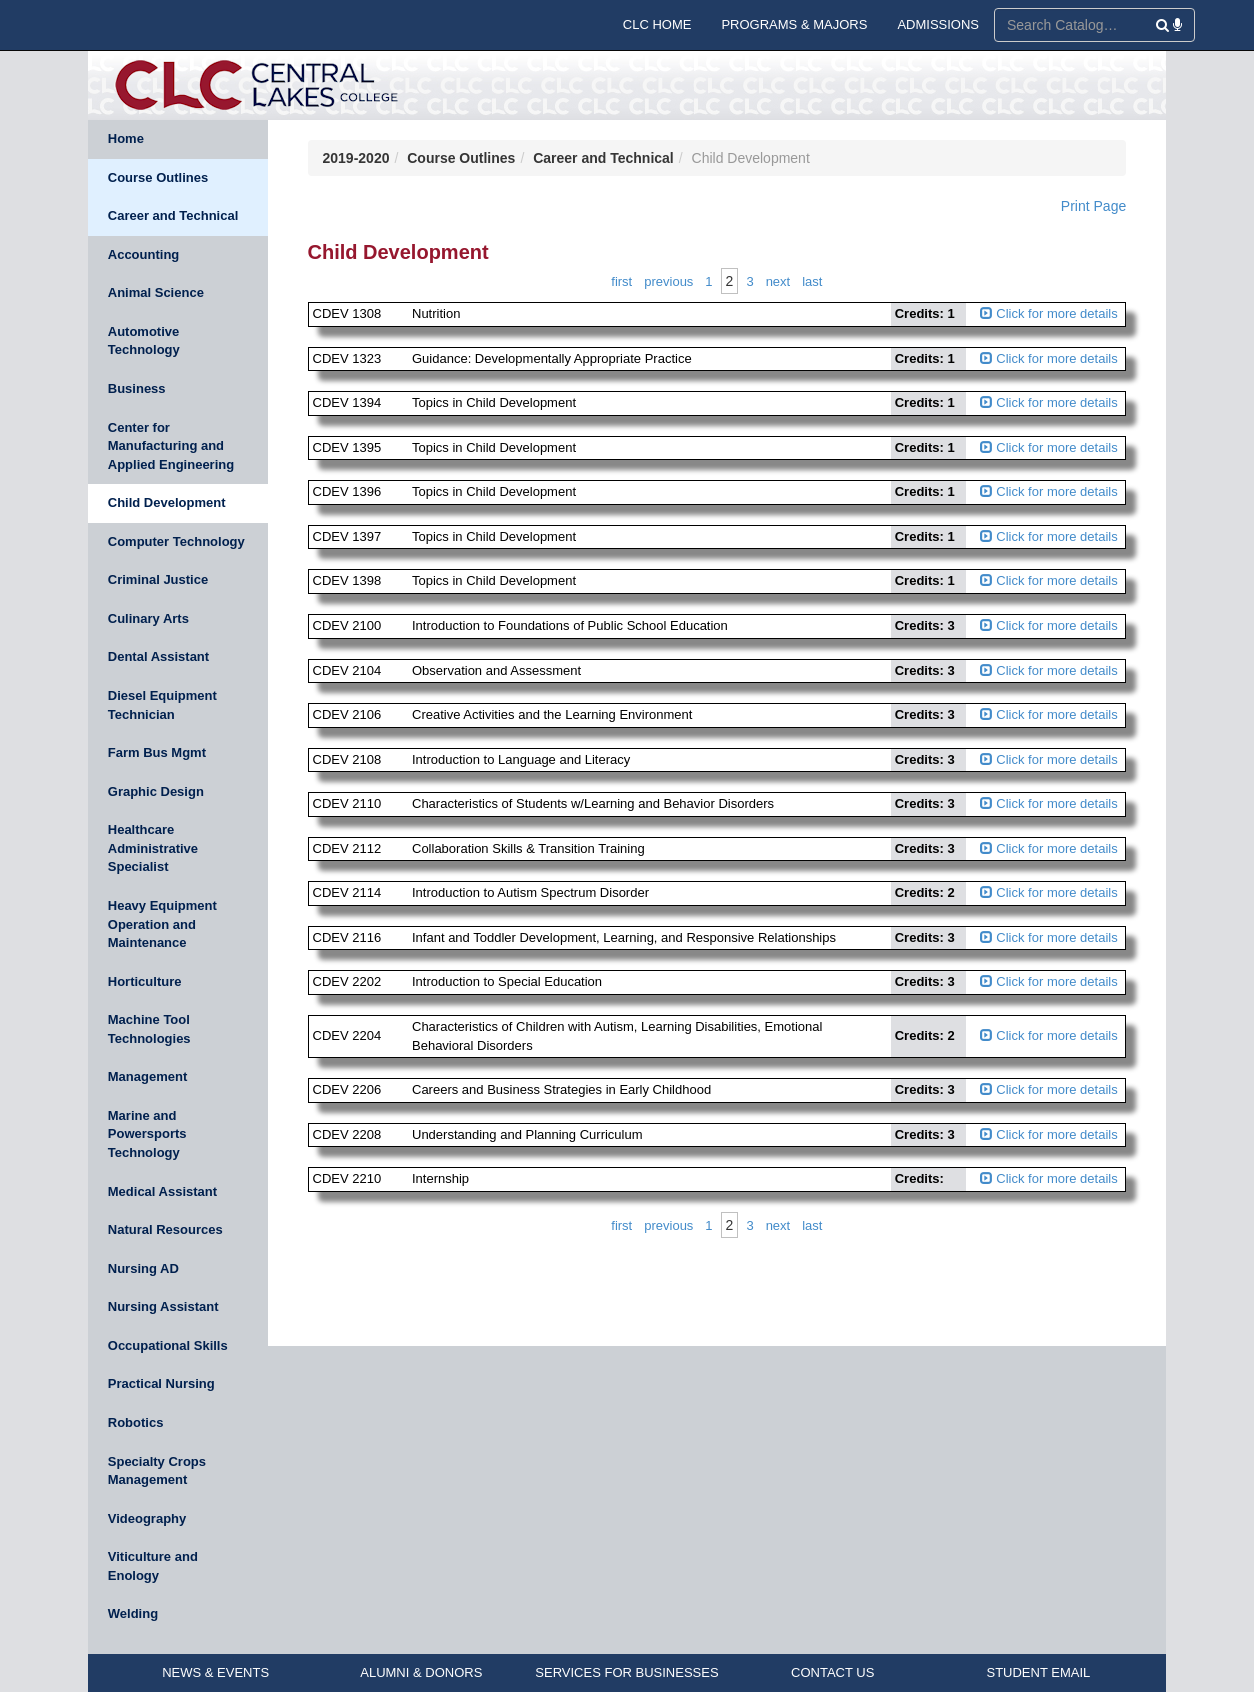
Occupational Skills (168, 1345)
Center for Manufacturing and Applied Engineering (171, 446)
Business (137, 388)
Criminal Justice (158, 579)
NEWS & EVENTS (215, 1672)
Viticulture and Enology (153, 1566)
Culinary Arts (148, 618)
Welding (133, 1613)
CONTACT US (832, 1672)
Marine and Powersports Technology (147, 1134)
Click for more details (1049, 313)
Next (778, 281)
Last (812, 281)
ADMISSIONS (938, 24)
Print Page (1093, 206)
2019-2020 (356, 158)
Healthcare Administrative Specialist (153, 848)
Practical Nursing (161, 1383)
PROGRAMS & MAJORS (794, 24)
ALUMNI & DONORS (421, 1672)
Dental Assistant (158, 656)
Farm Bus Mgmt (157, 752)
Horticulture (145, 981)
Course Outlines (158, 177)
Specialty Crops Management (157, 1471)
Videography (147, 1518)
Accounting (144, 254)
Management (147, 1076)
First (621, 281)
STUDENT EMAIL (1038, 1672)
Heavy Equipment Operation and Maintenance (162, 924)
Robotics (136, 1422)
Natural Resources (165, 1229)
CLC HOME (657, 24)
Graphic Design (156, 791)
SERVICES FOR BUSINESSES (626, 1672)
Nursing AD (143, 1268)
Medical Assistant (162, 1191)
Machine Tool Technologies (149, 1029)
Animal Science (156, 292)
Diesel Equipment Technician (162, 705)
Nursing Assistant (163, 1306)
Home (126, 138)
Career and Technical (173, 215)
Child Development (167, 502)
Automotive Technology (144, 341)
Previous (668, 281)
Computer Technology (176, 541)
